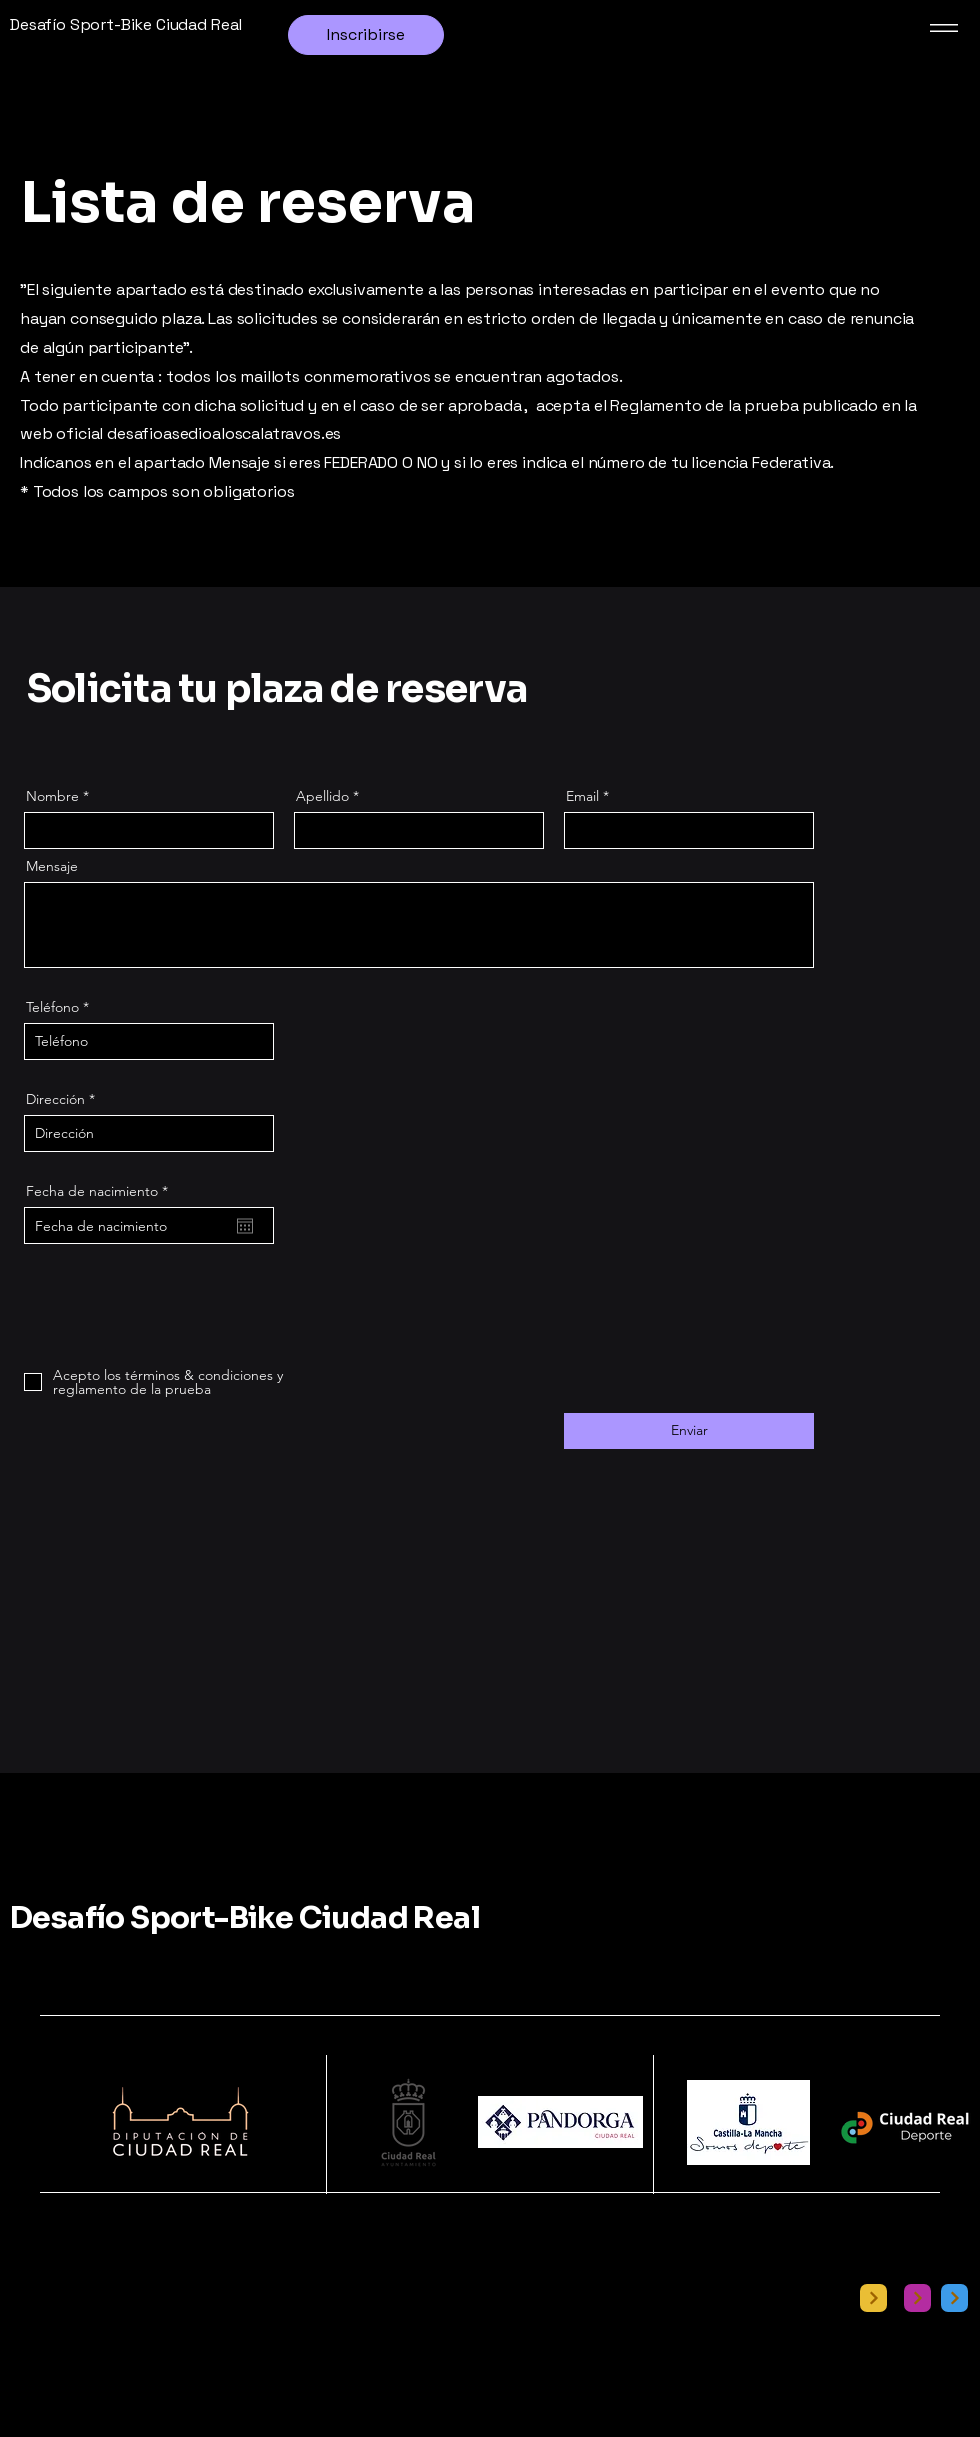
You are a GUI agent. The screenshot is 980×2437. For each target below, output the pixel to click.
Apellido (322, 796)
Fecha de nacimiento (101, 1191)
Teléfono (52, 1007)
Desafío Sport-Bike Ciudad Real (245, 1918)
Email (582, 796)
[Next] (873, 2298)
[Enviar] (689, 1431)
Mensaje (52, 866)
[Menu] (940, 27)
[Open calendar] (245, 1226)
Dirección (55, 1099)
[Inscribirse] (366, 35)
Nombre (52, 796)
